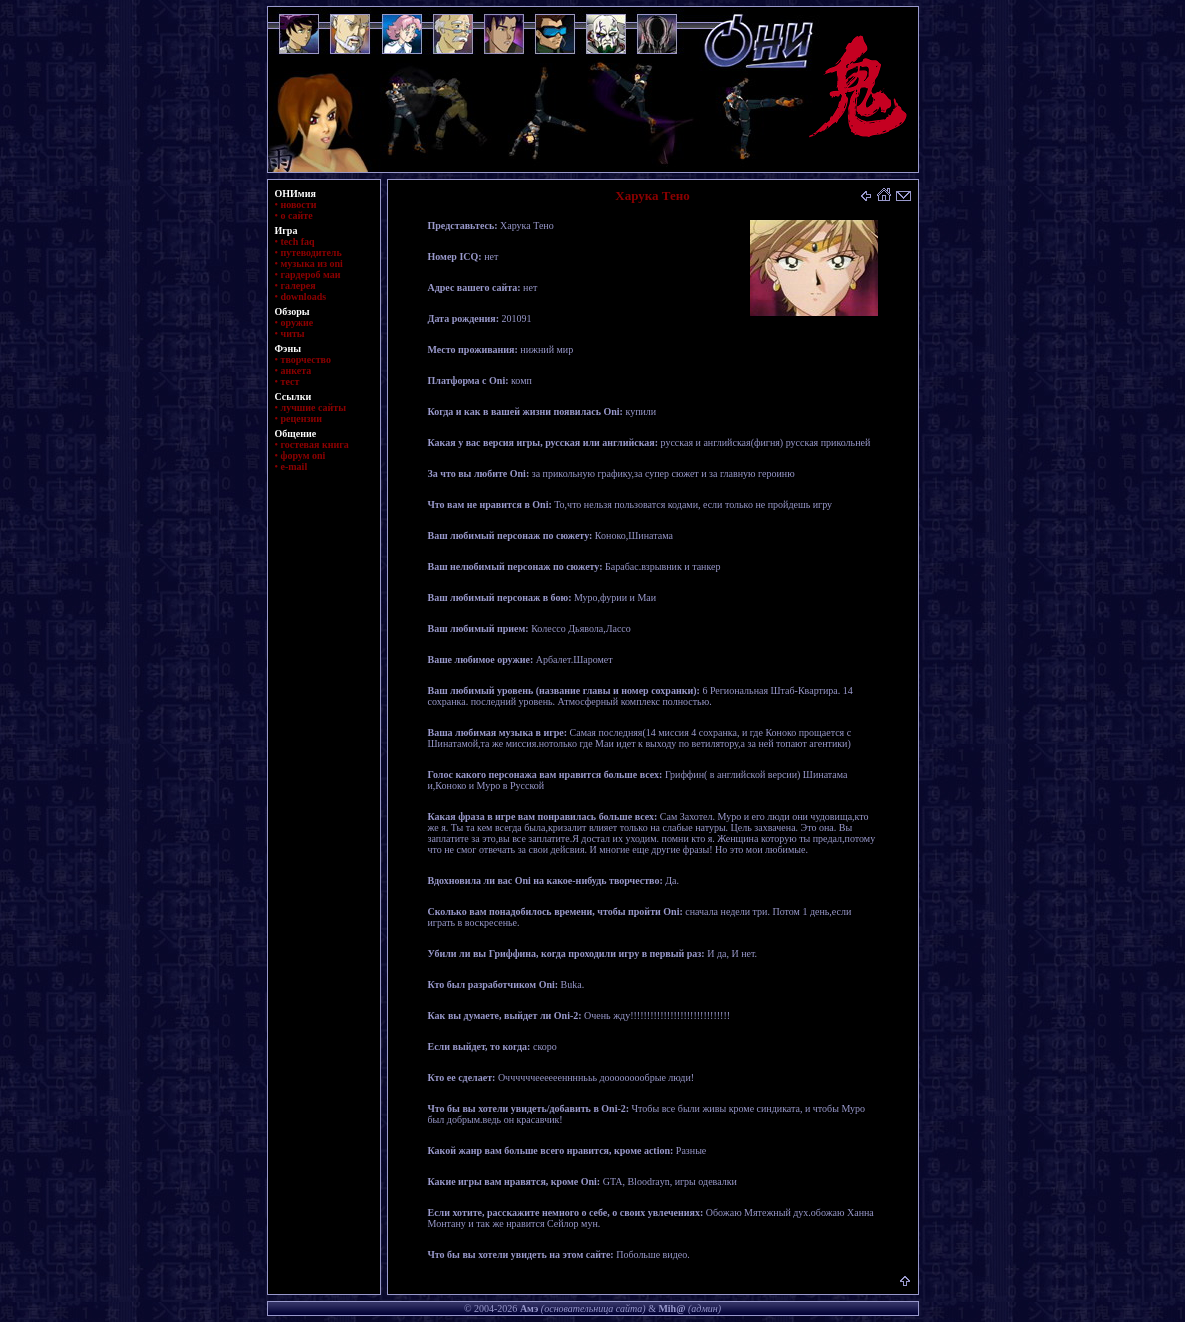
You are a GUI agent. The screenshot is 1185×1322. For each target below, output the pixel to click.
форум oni (303, 455)
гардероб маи (311, 274)
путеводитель (311, 252)
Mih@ (671, 1308)
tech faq (298, 241)
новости (299, 204)
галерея (298, 285)
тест (290, 381)
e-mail (294, 466)
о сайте (297, 215)
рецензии (302, 418)
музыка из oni (312, 263)
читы (293, 333)
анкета (296, 370)
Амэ (529, 1308)
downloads (304, 296)
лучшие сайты (313, 407)
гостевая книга (315, 444)
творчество (306, 359)
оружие (297, 322)
